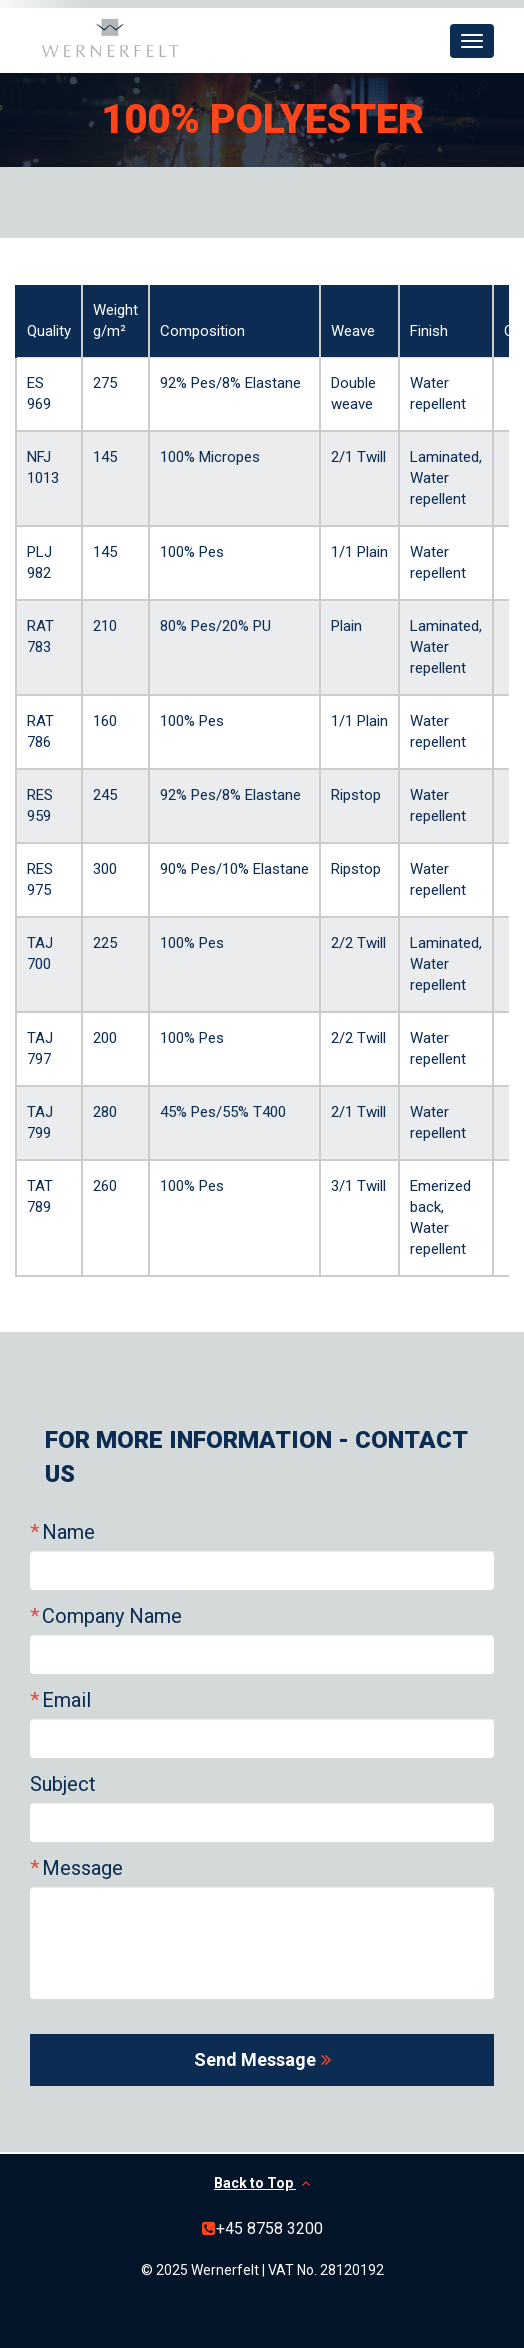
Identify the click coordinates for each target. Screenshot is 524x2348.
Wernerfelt (110, 38)
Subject (63, 1784)
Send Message (255, 2059)
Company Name (112, 1616)
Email (66, 1700)
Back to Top (262, 2183)
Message (82, 1868)
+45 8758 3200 (269, 2228)
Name (68, 1532)
